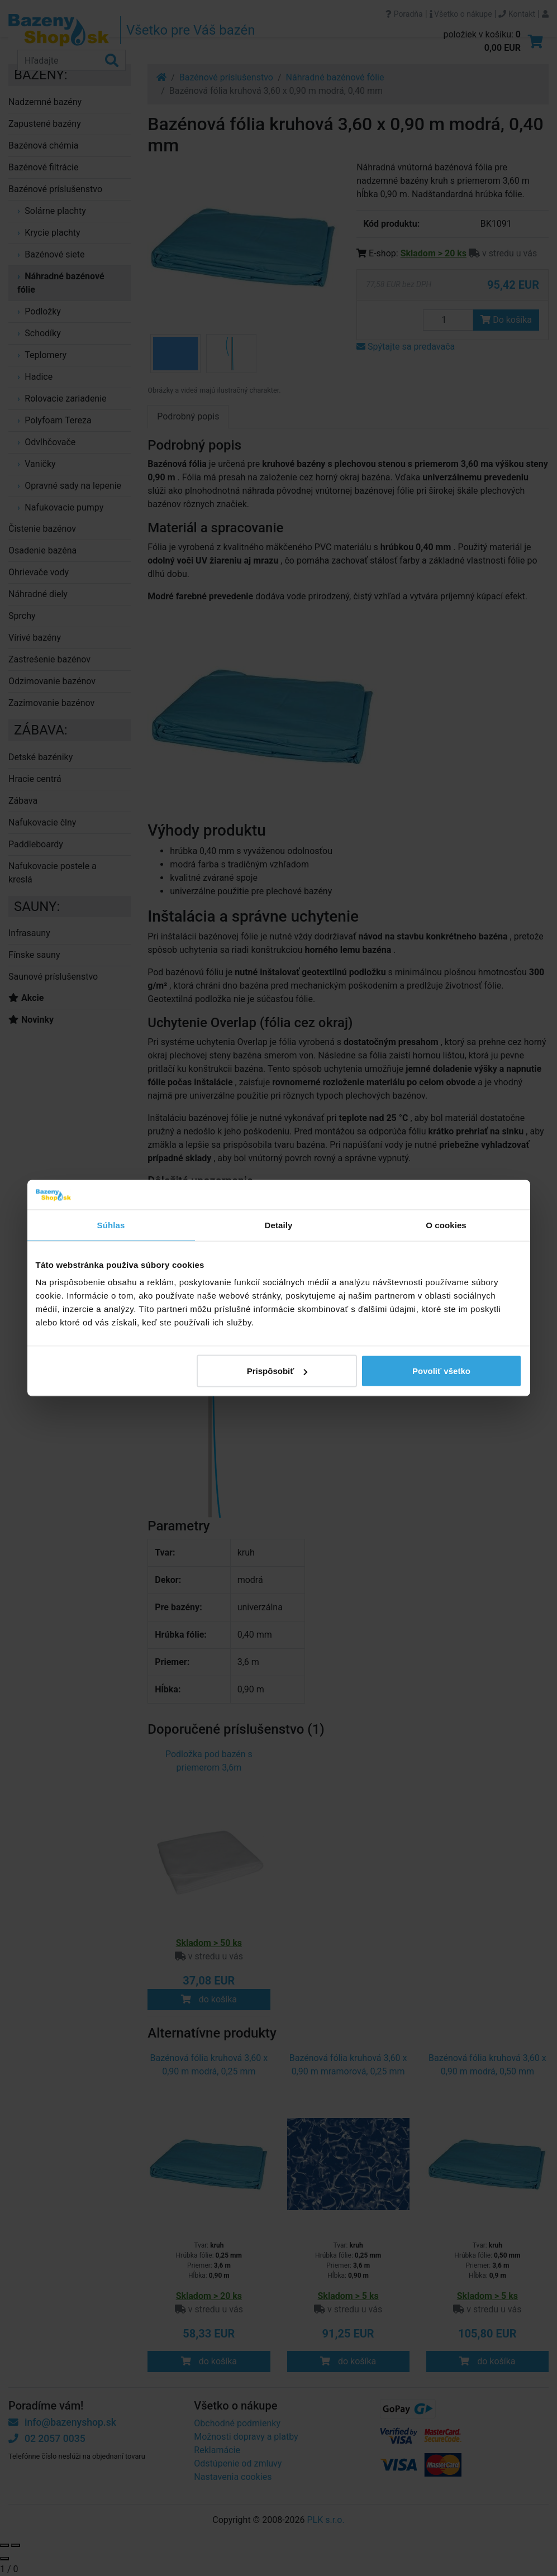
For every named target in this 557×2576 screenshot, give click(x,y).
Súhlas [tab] (111, 1224)
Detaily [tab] (279, 1224)
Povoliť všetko (441, 1371)
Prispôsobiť (277, 1371)
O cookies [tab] (446, 1224)
